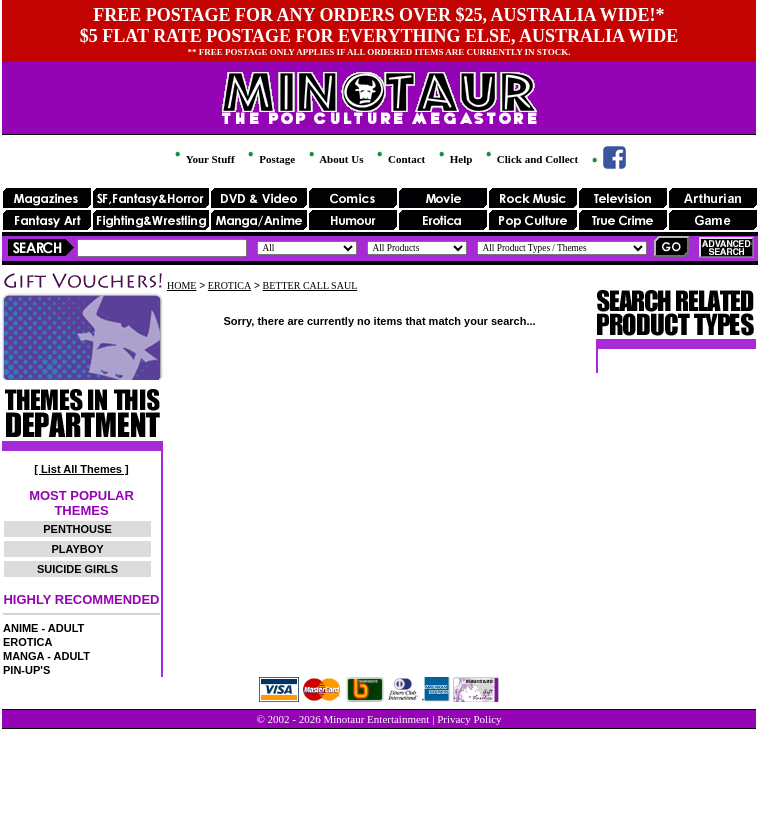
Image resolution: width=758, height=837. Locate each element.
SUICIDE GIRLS (77, 569)
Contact (399, 159)
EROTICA (28, 642)
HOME (181, 285)
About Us (334, 159)
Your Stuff (203, 159)
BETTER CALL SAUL (310, 285)
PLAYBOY (77, 549)
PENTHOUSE (77, 529)
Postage (270, 159)
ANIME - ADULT (43, 628)
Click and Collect (530, 159)
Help (454, 159)
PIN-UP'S (26, 670)
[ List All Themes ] (81, 469)
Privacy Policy (469, 719)
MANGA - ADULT (46, 656)
